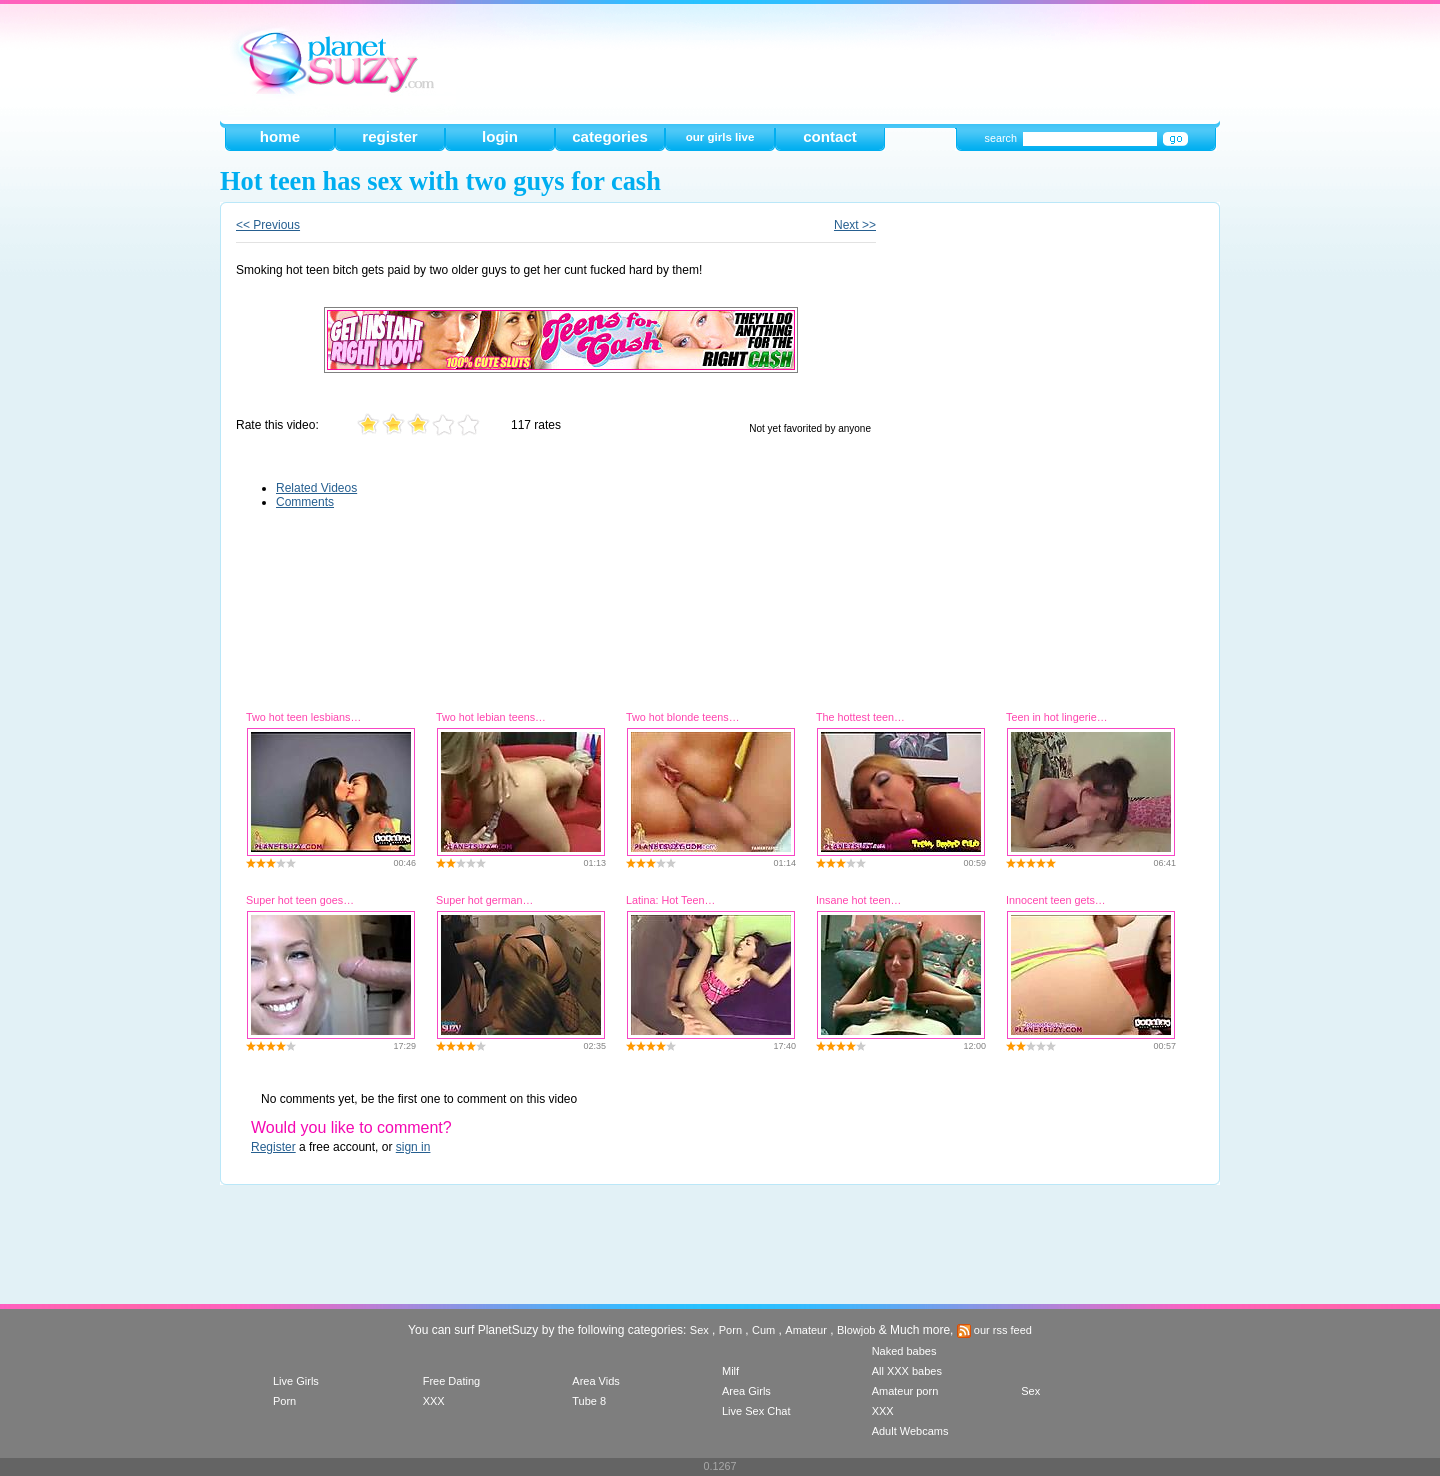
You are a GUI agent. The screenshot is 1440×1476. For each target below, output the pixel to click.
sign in (413, 1147)
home (280, 136)
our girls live (720, 137)
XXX (434, 1401)
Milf (730, 1371)
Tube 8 (589, 1401)
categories (610, 136)
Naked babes (904, 1351)
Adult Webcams (910, 1431)
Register (273, 1147)
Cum (763, 1330)
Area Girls (746, 1391)
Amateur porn (905, 1391)
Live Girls (296, 1381)
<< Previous (268, 225)
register (389, 136)
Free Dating (451, 1381)
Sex (699, 1330)
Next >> (855, 225)
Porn (730, 1330)
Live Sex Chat (756, 1411)
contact (830, 136)
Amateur (806, 1330)
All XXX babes (907, 1371)
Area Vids (596, 1381)
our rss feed (994, 1330)
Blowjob (856, 1330)
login (500, 136)
